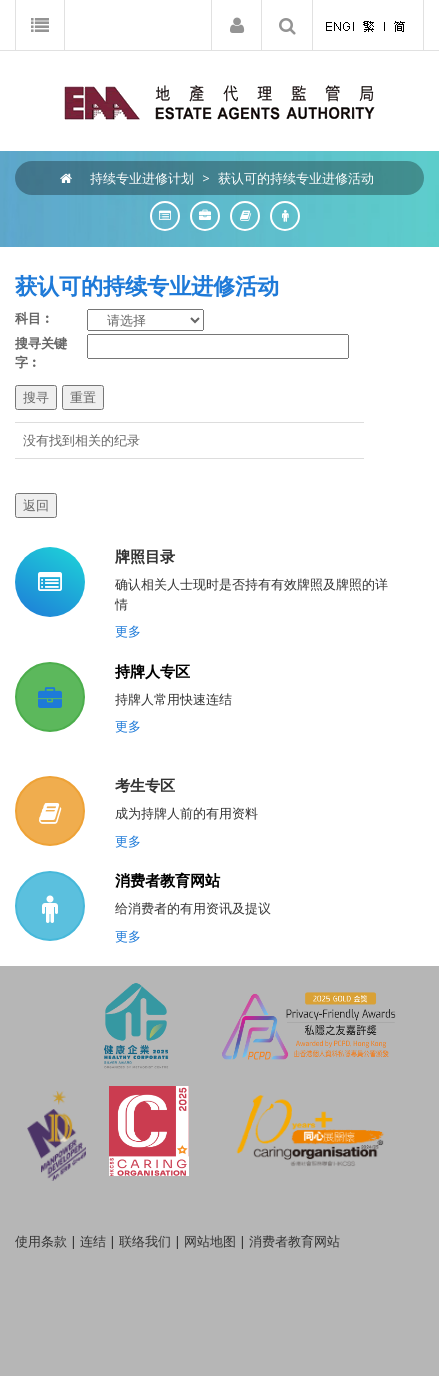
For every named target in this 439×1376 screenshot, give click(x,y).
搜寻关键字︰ (41, 353)
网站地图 (210, 1241)
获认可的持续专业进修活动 (296, 178)
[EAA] (219, 101)
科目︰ (34, 318)
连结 (93, 1241)
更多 (128, 631)
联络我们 (145, 1241)
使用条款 (41, 1241)
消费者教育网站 (167, 880)
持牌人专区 (152, 671)
